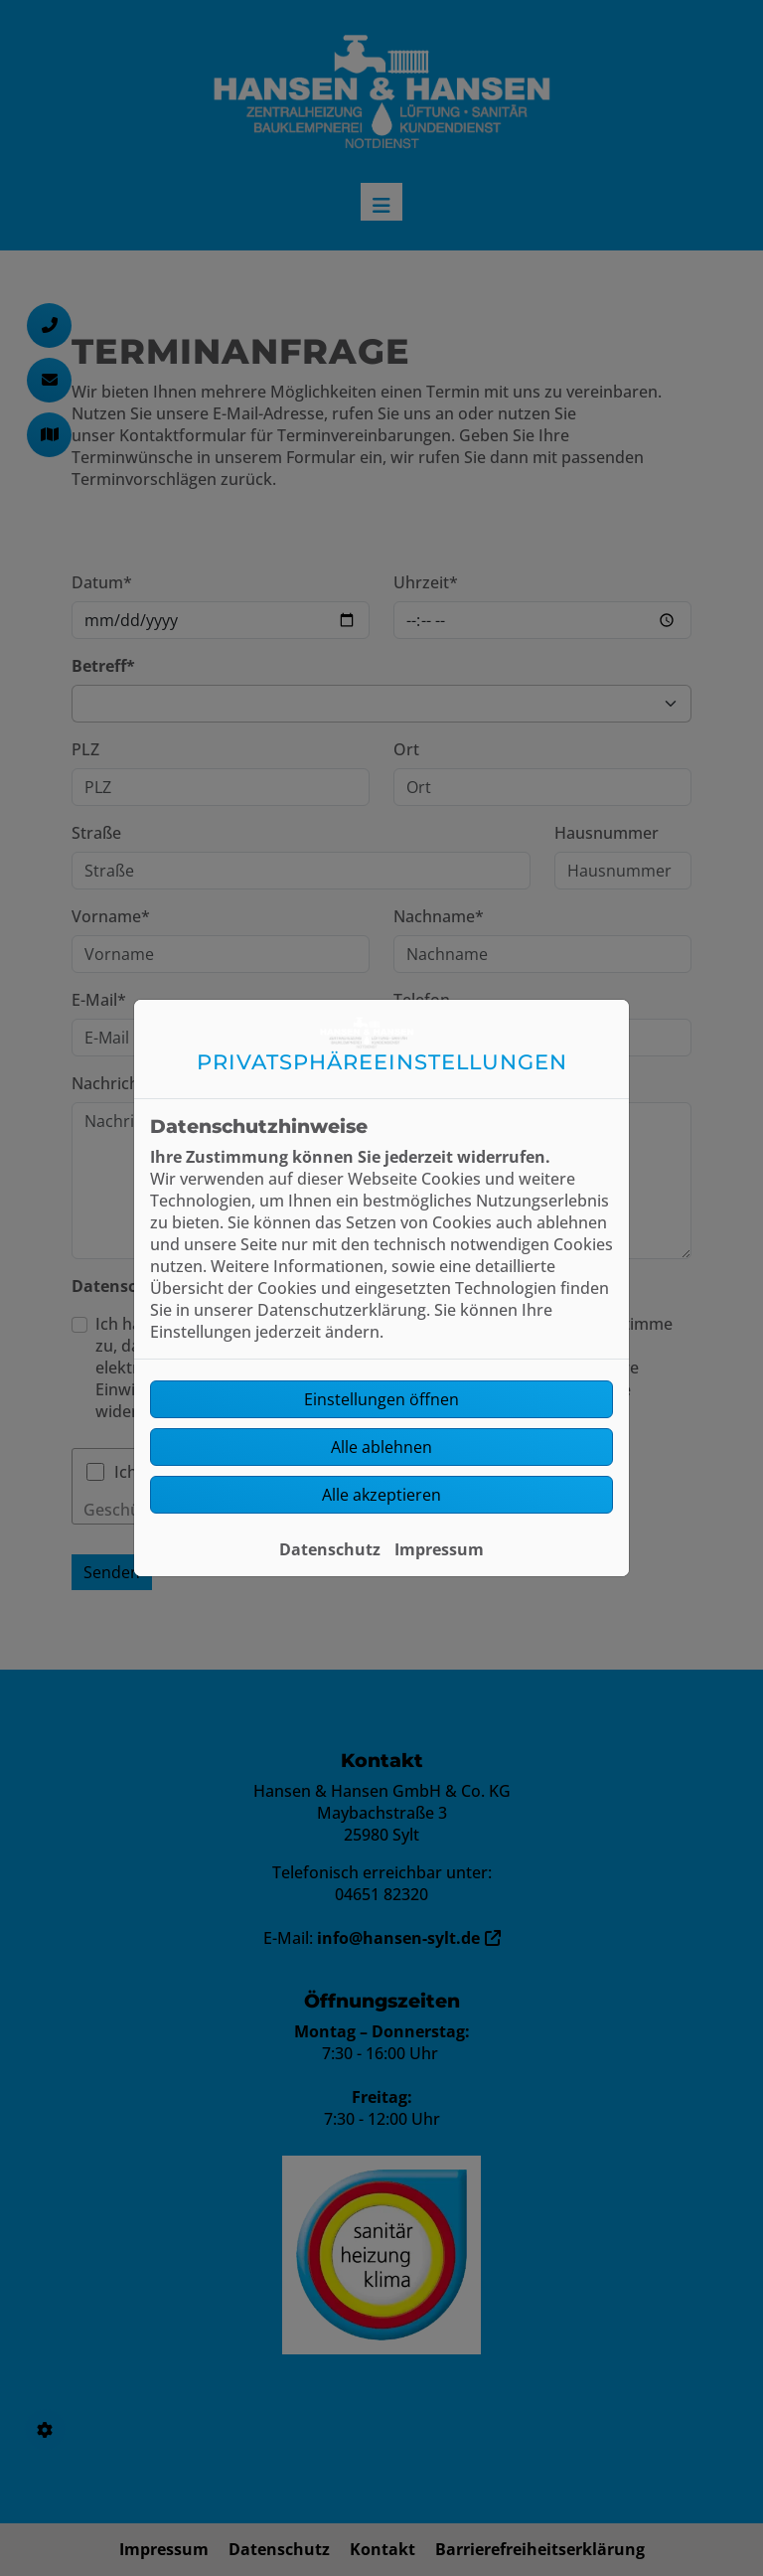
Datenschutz (330, 1549)
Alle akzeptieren (381, 1495)
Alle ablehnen (381, 1447)
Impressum (439, 1549)
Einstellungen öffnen (381, 1399)
